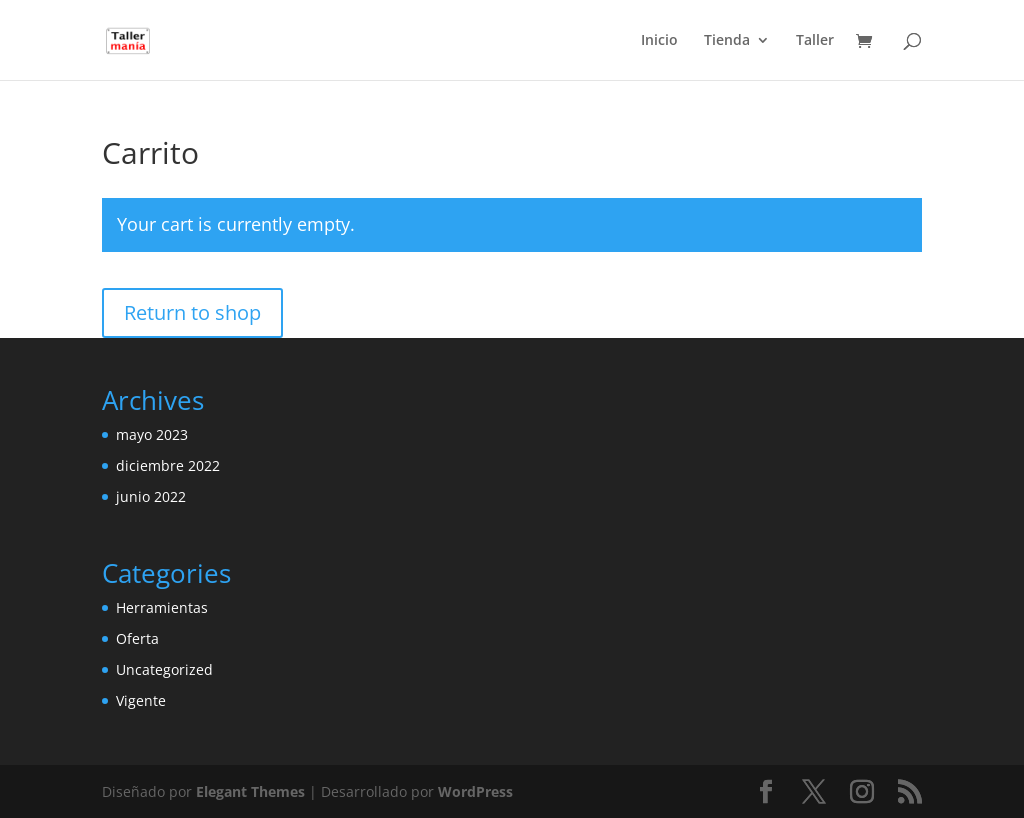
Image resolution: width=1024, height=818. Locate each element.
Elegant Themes (250, 791)
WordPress (475, 791)
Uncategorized (164, 669)
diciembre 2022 (168, 465)
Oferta (137, 638)
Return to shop (192, 312)
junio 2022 (151, 496)
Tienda (727, 41)
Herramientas (162, 607)
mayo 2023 (152, 434)
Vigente (141, 700)
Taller (815, 41)
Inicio (659, 41)
